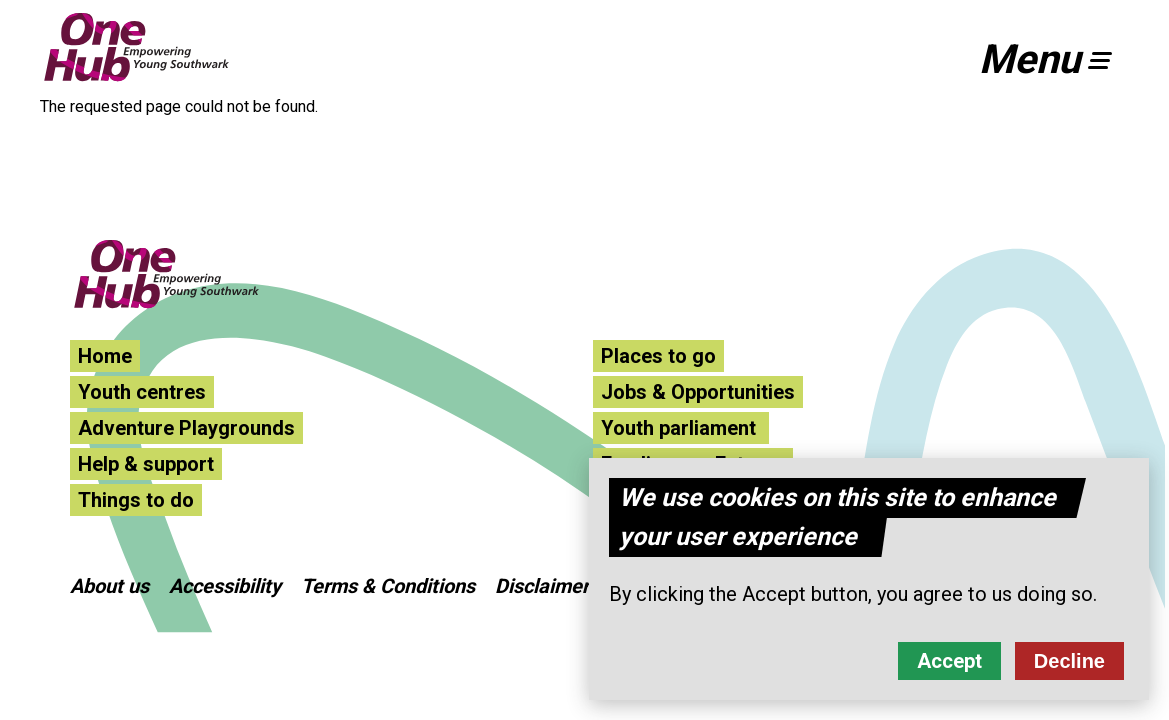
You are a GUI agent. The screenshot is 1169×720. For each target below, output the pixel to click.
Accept (949, 670)
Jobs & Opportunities (698, 392)
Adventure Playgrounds (186, 428)
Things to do (136, 500)
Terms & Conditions (388, 586)
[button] (1054, 60)
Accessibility (225, 586)
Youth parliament (681, 428)
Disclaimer (542, 586)
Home (105, 356)
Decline (1069, 670)
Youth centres (142, 392)
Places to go (658, 356)
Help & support (146, 464)
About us (109, 586)
